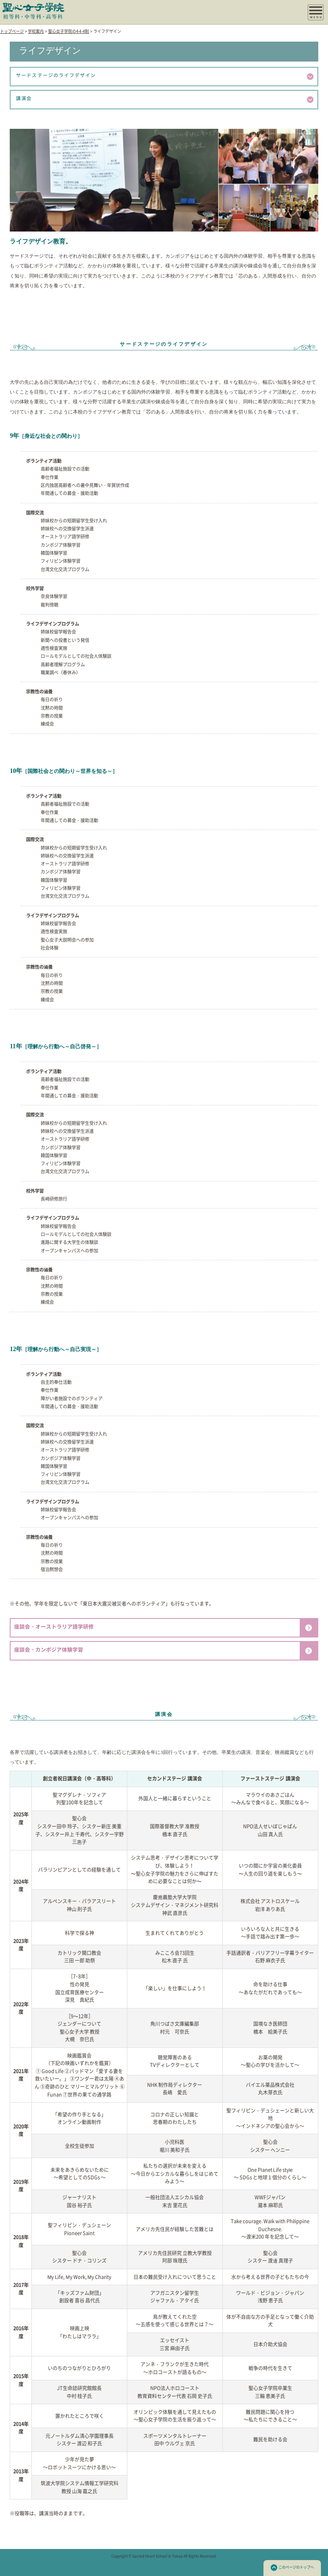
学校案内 (36, 31)
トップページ (12, 31)
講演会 (164, 99)
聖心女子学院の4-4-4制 (68, 31)
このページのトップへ (292, 2567)
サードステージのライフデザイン (164, 76)
